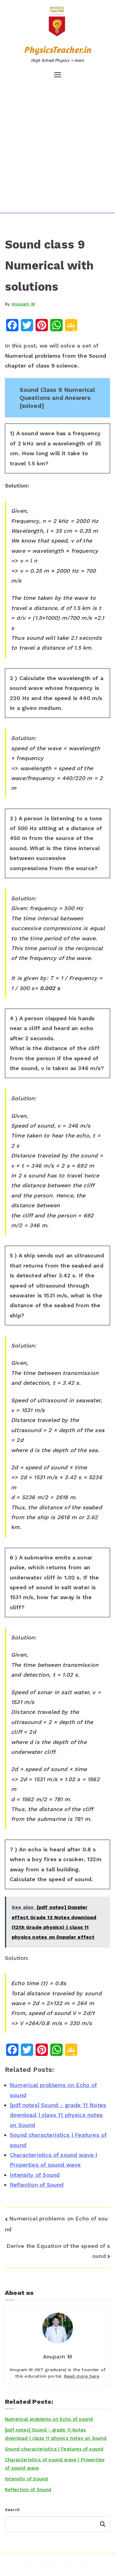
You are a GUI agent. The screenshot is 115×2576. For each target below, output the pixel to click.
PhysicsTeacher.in (57, 49)
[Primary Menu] (58, 74)
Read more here (81, 2376)
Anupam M (23, 303)
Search (12, 2509)
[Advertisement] (57, 146)
